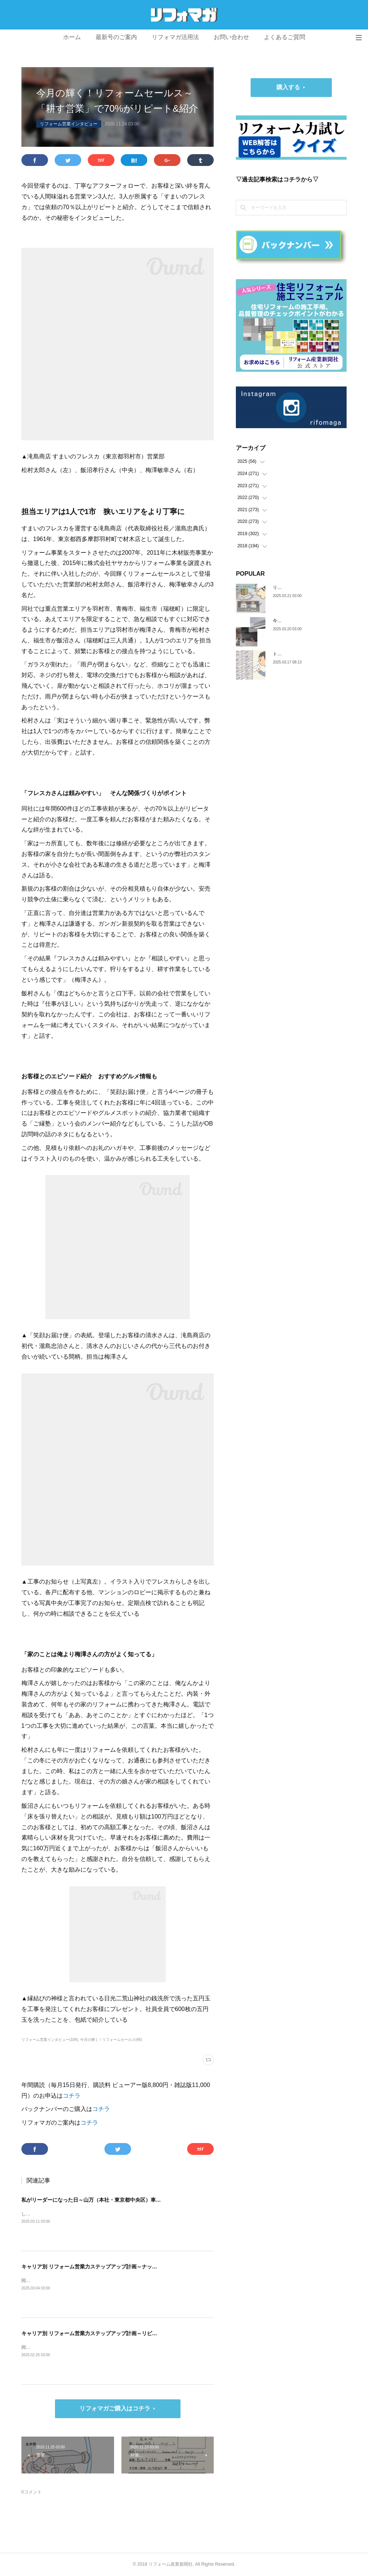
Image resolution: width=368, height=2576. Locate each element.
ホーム (72, 37)
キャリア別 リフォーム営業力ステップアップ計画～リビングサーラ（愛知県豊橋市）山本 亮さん (134, 2333)
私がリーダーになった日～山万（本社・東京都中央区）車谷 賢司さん (102, 2200)
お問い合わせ (231, 37)
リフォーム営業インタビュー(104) (49, 2040)
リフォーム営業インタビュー (68, 123)
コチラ (71, 2096)
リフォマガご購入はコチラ (114, 2408)
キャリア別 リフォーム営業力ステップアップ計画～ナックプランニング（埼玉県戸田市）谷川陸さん (138, 2267)
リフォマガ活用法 (175, 37)
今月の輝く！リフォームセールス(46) (111, 2040)
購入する (288, 87)
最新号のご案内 (116, 37)
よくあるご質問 (284, 37)
